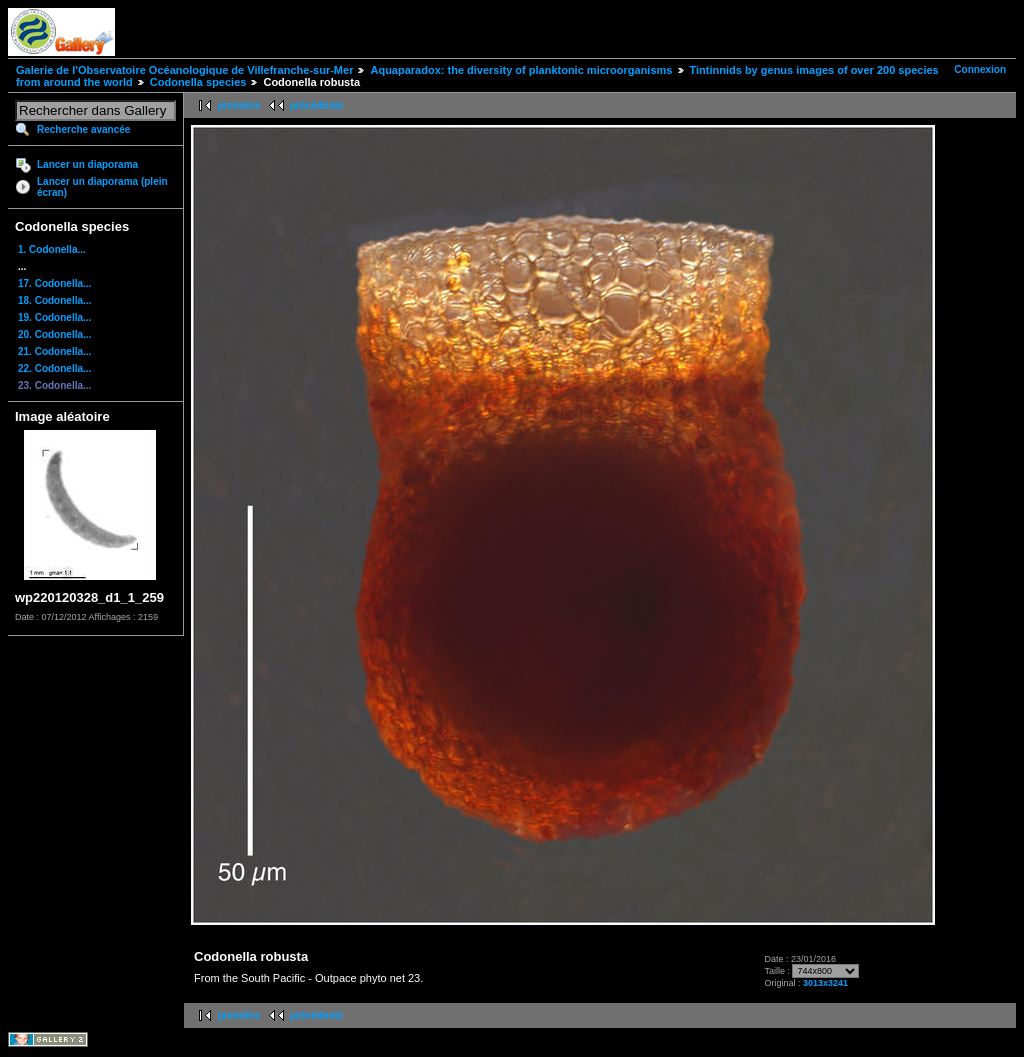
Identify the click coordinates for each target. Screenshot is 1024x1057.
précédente (316, 105)
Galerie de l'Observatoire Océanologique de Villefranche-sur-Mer (184, 70)
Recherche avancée (83, 129)
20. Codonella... (54, 334)
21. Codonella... (54, 351)
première (239, 105)
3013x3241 (825, 983)
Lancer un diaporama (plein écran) (102, 187)
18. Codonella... (54, 300)
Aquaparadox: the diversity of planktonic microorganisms (521, 70)
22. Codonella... (54, 368)
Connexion (980, 69)
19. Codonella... (54, 317)
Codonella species (198, 82)
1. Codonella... (52, 249)
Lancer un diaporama (87, 164)
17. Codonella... (54, 283)
